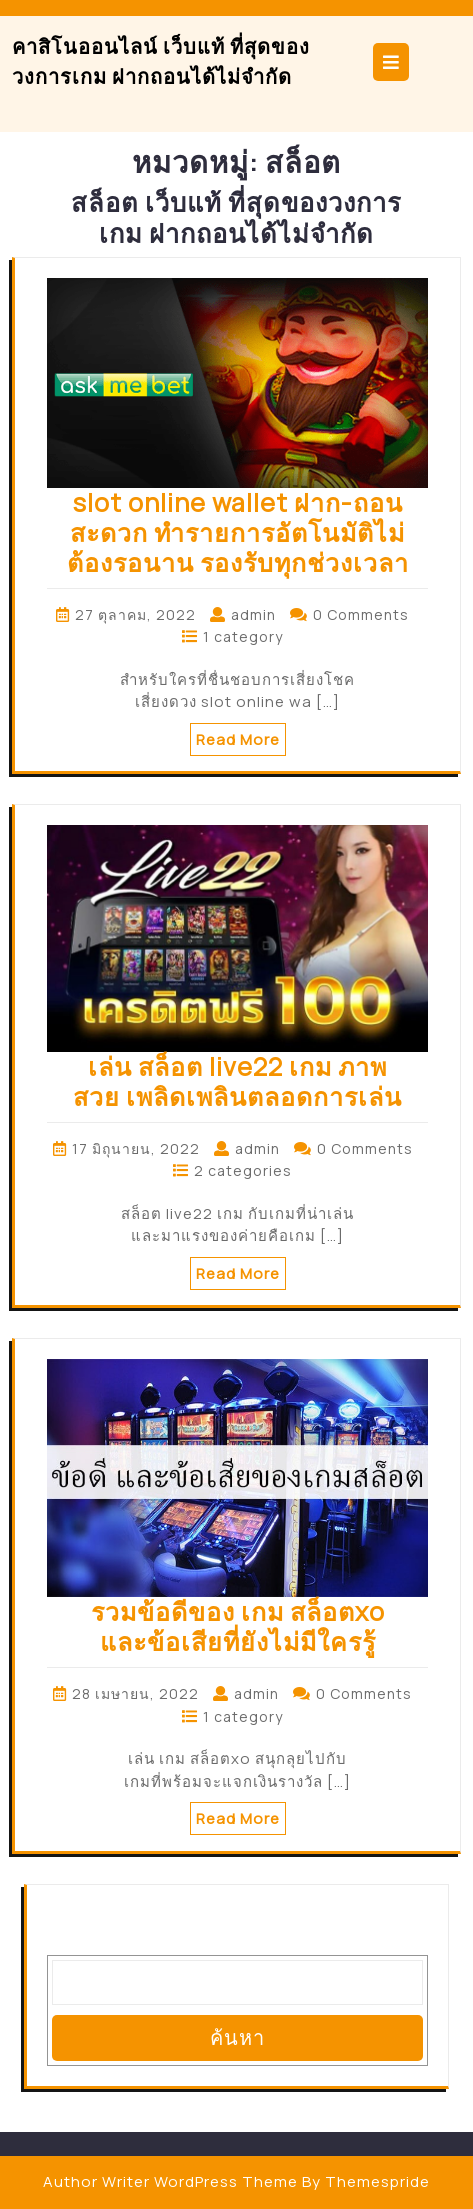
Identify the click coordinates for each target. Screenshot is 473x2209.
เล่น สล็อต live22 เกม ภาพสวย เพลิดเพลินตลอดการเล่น (237, 1081)
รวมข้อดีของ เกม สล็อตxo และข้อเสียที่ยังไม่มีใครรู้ (238, 1626)
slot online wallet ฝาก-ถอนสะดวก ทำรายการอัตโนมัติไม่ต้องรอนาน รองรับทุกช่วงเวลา (238, 532)
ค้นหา (237, 2037)
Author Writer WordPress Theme (170, 2181)
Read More (238, 739)
